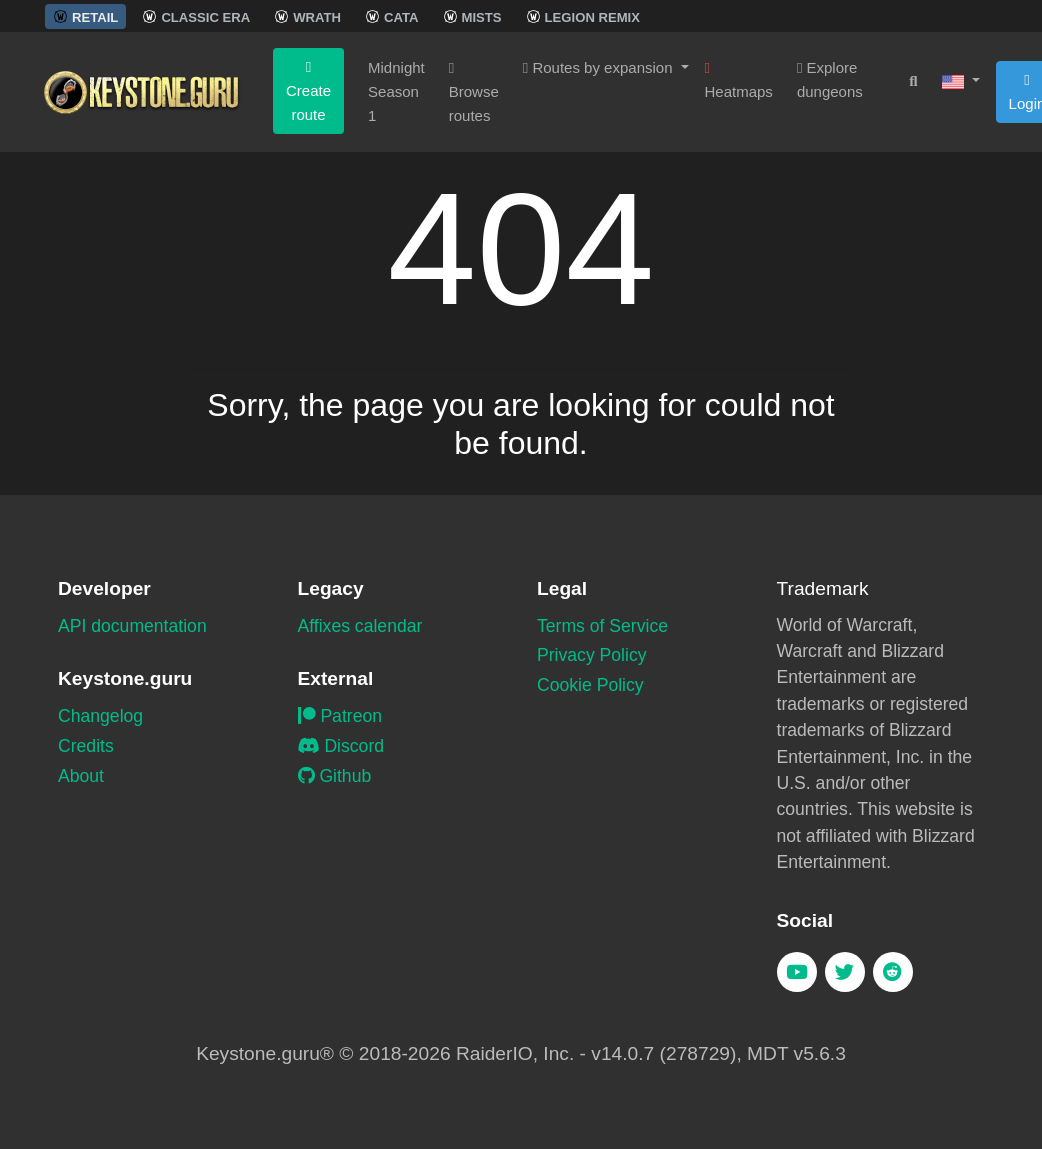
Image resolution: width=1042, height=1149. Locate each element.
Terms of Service (602, 626)
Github (335, 776)
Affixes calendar (360, 626)
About (81, 776)
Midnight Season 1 (396, 91)
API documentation (132, 626)
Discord (341, 746)
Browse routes (474, 92)
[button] (961, 81)
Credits (86, 746)
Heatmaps (739, 80)
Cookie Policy (590, 685)
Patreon (340, 716)
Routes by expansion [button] (600, 67)
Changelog (100, 716)
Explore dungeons (830, 79)
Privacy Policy (592, 655)
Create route (308, 91)
